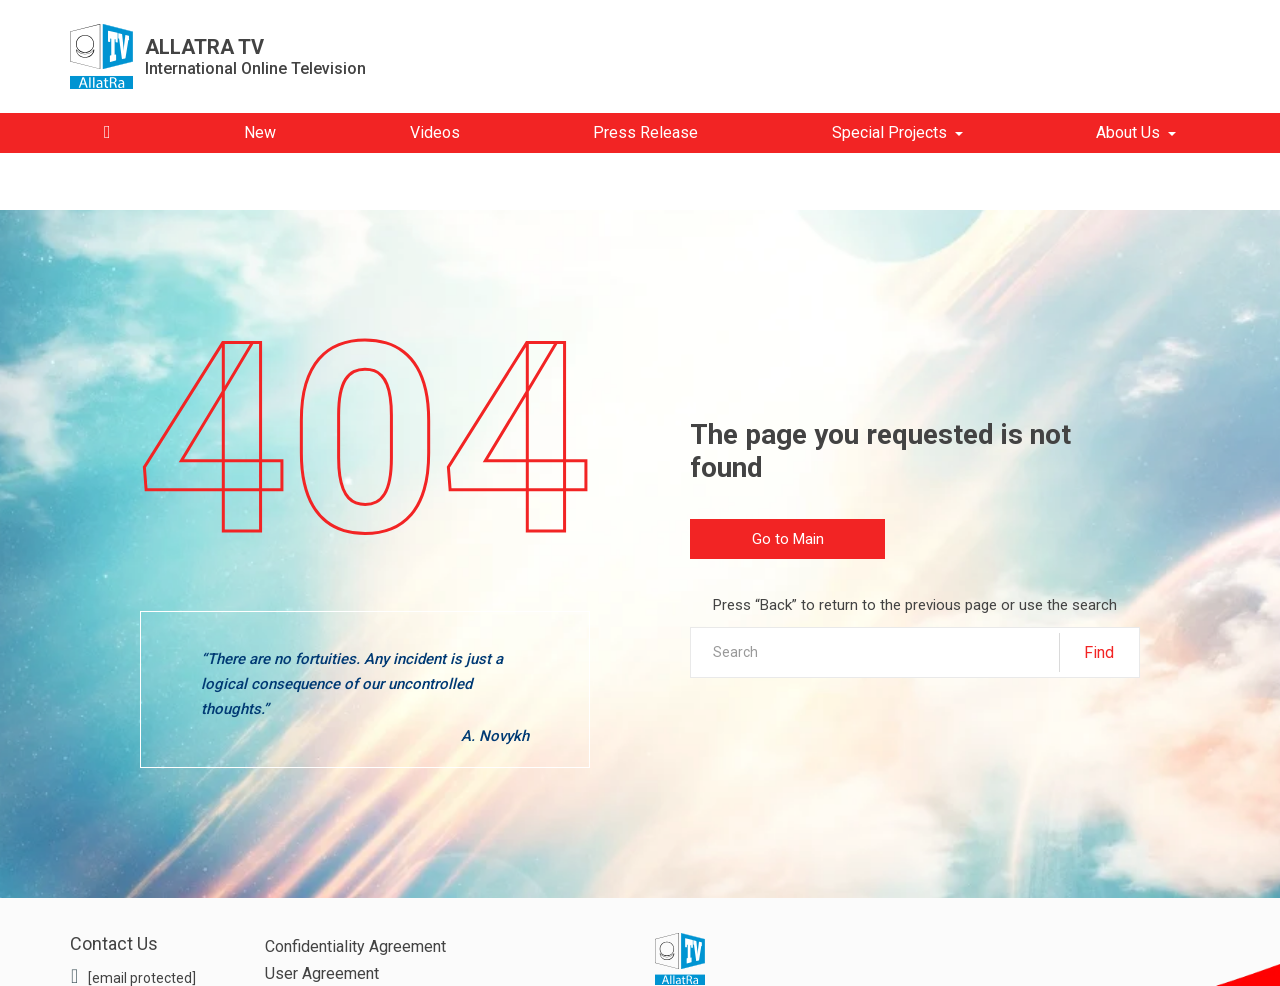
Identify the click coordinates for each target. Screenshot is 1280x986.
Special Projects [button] (889, 132)
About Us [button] (1128, 132)
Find (1099, 652)
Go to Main (788, 539)
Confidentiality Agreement (355, 946)
